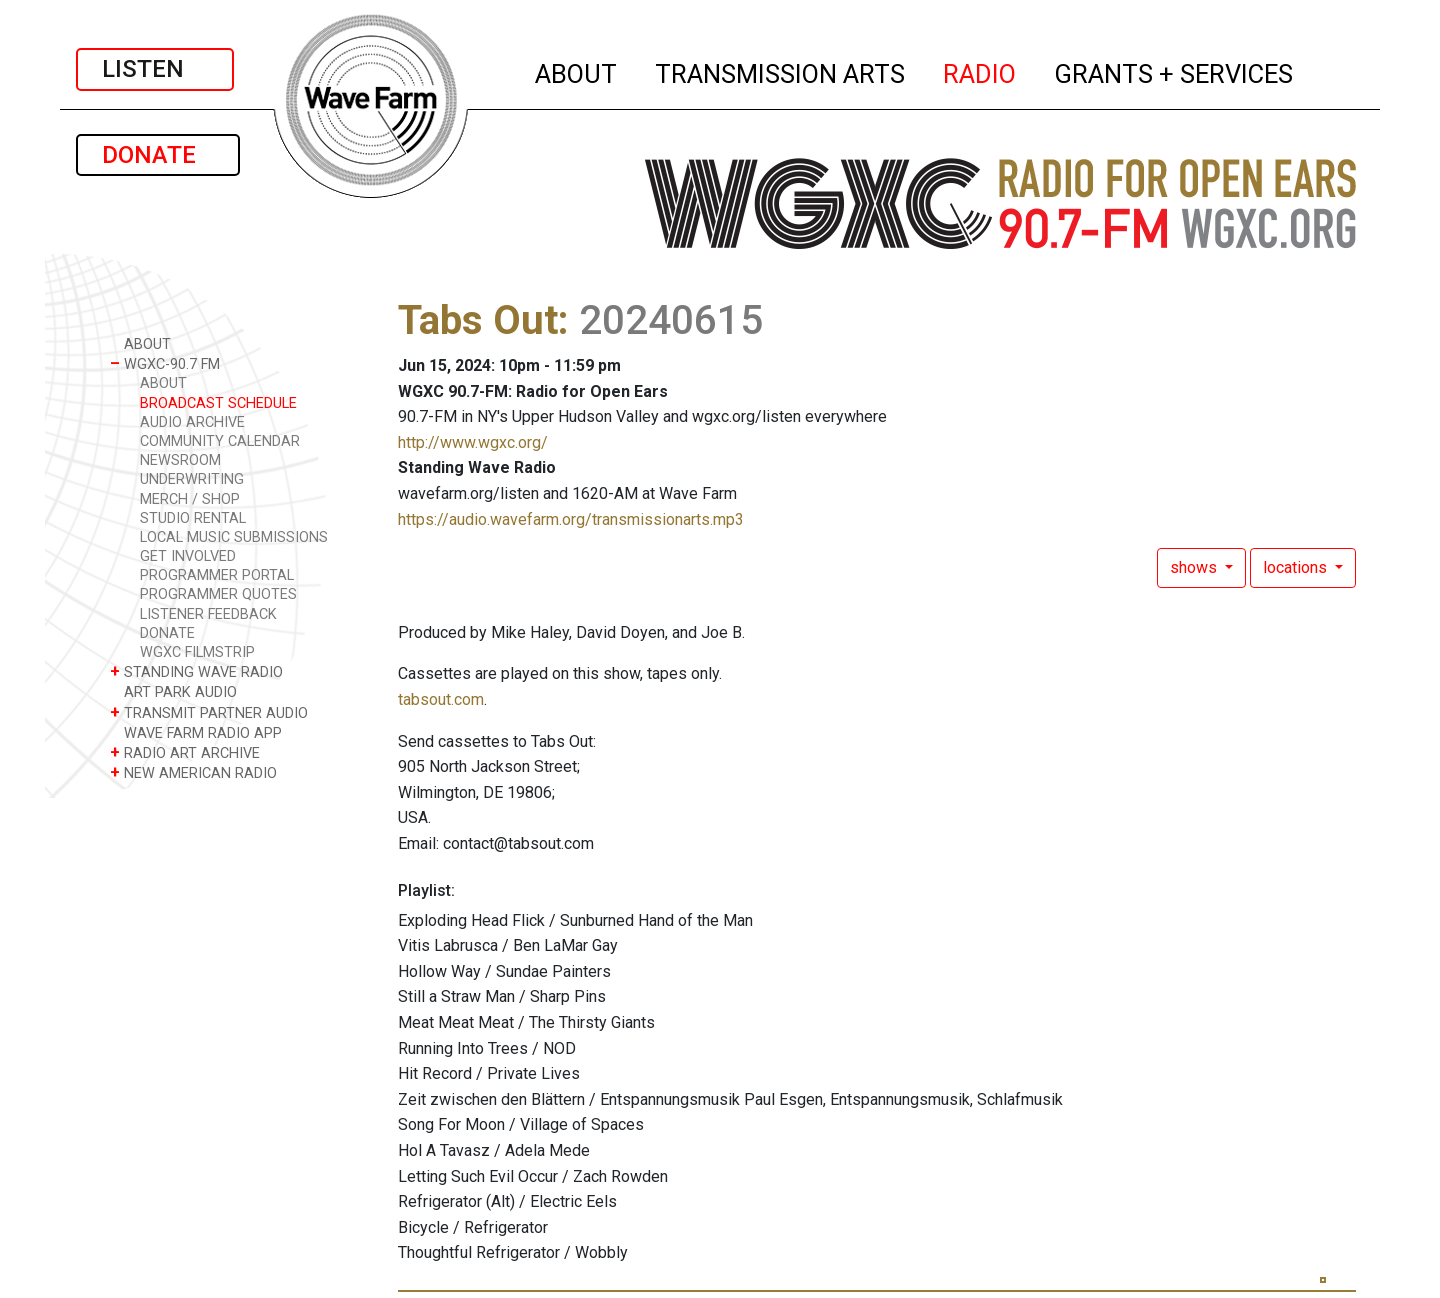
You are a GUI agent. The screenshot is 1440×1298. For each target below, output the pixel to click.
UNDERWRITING (192, 479)
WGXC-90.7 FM (165, 363)
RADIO (980, 71)
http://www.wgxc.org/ (473, 442)
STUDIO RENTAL (193, 518)
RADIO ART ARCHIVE (185, 752)
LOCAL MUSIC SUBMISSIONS (234, 537)
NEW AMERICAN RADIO (193, 772)
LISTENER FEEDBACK (208, 614)
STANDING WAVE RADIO (196, 671)
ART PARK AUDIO (173, 691)
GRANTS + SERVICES (1174, 71)
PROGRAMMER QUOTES (218, 594)
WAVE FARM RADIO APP (196, 732)
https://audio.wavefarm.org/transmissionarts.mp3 (571, 519)
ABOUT (577, 71)
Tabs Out (478, 320)
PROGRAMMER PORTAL (217, 575)
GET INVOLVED (188, 556)
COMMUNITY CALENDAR (220, 441)
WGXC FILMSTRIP (197, 652)
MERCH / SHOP (190, 499)
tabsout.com (441, 699)
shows (1195, 567)
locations (1297, 567)
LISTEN (155, 69)
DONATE (158, 155)
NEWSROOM (180, 460)
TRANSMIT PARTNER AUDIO (209, 712)
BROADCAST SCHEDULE (218, 403)
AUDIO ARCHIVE (192, 422)
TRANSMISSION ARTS (781, 71)
